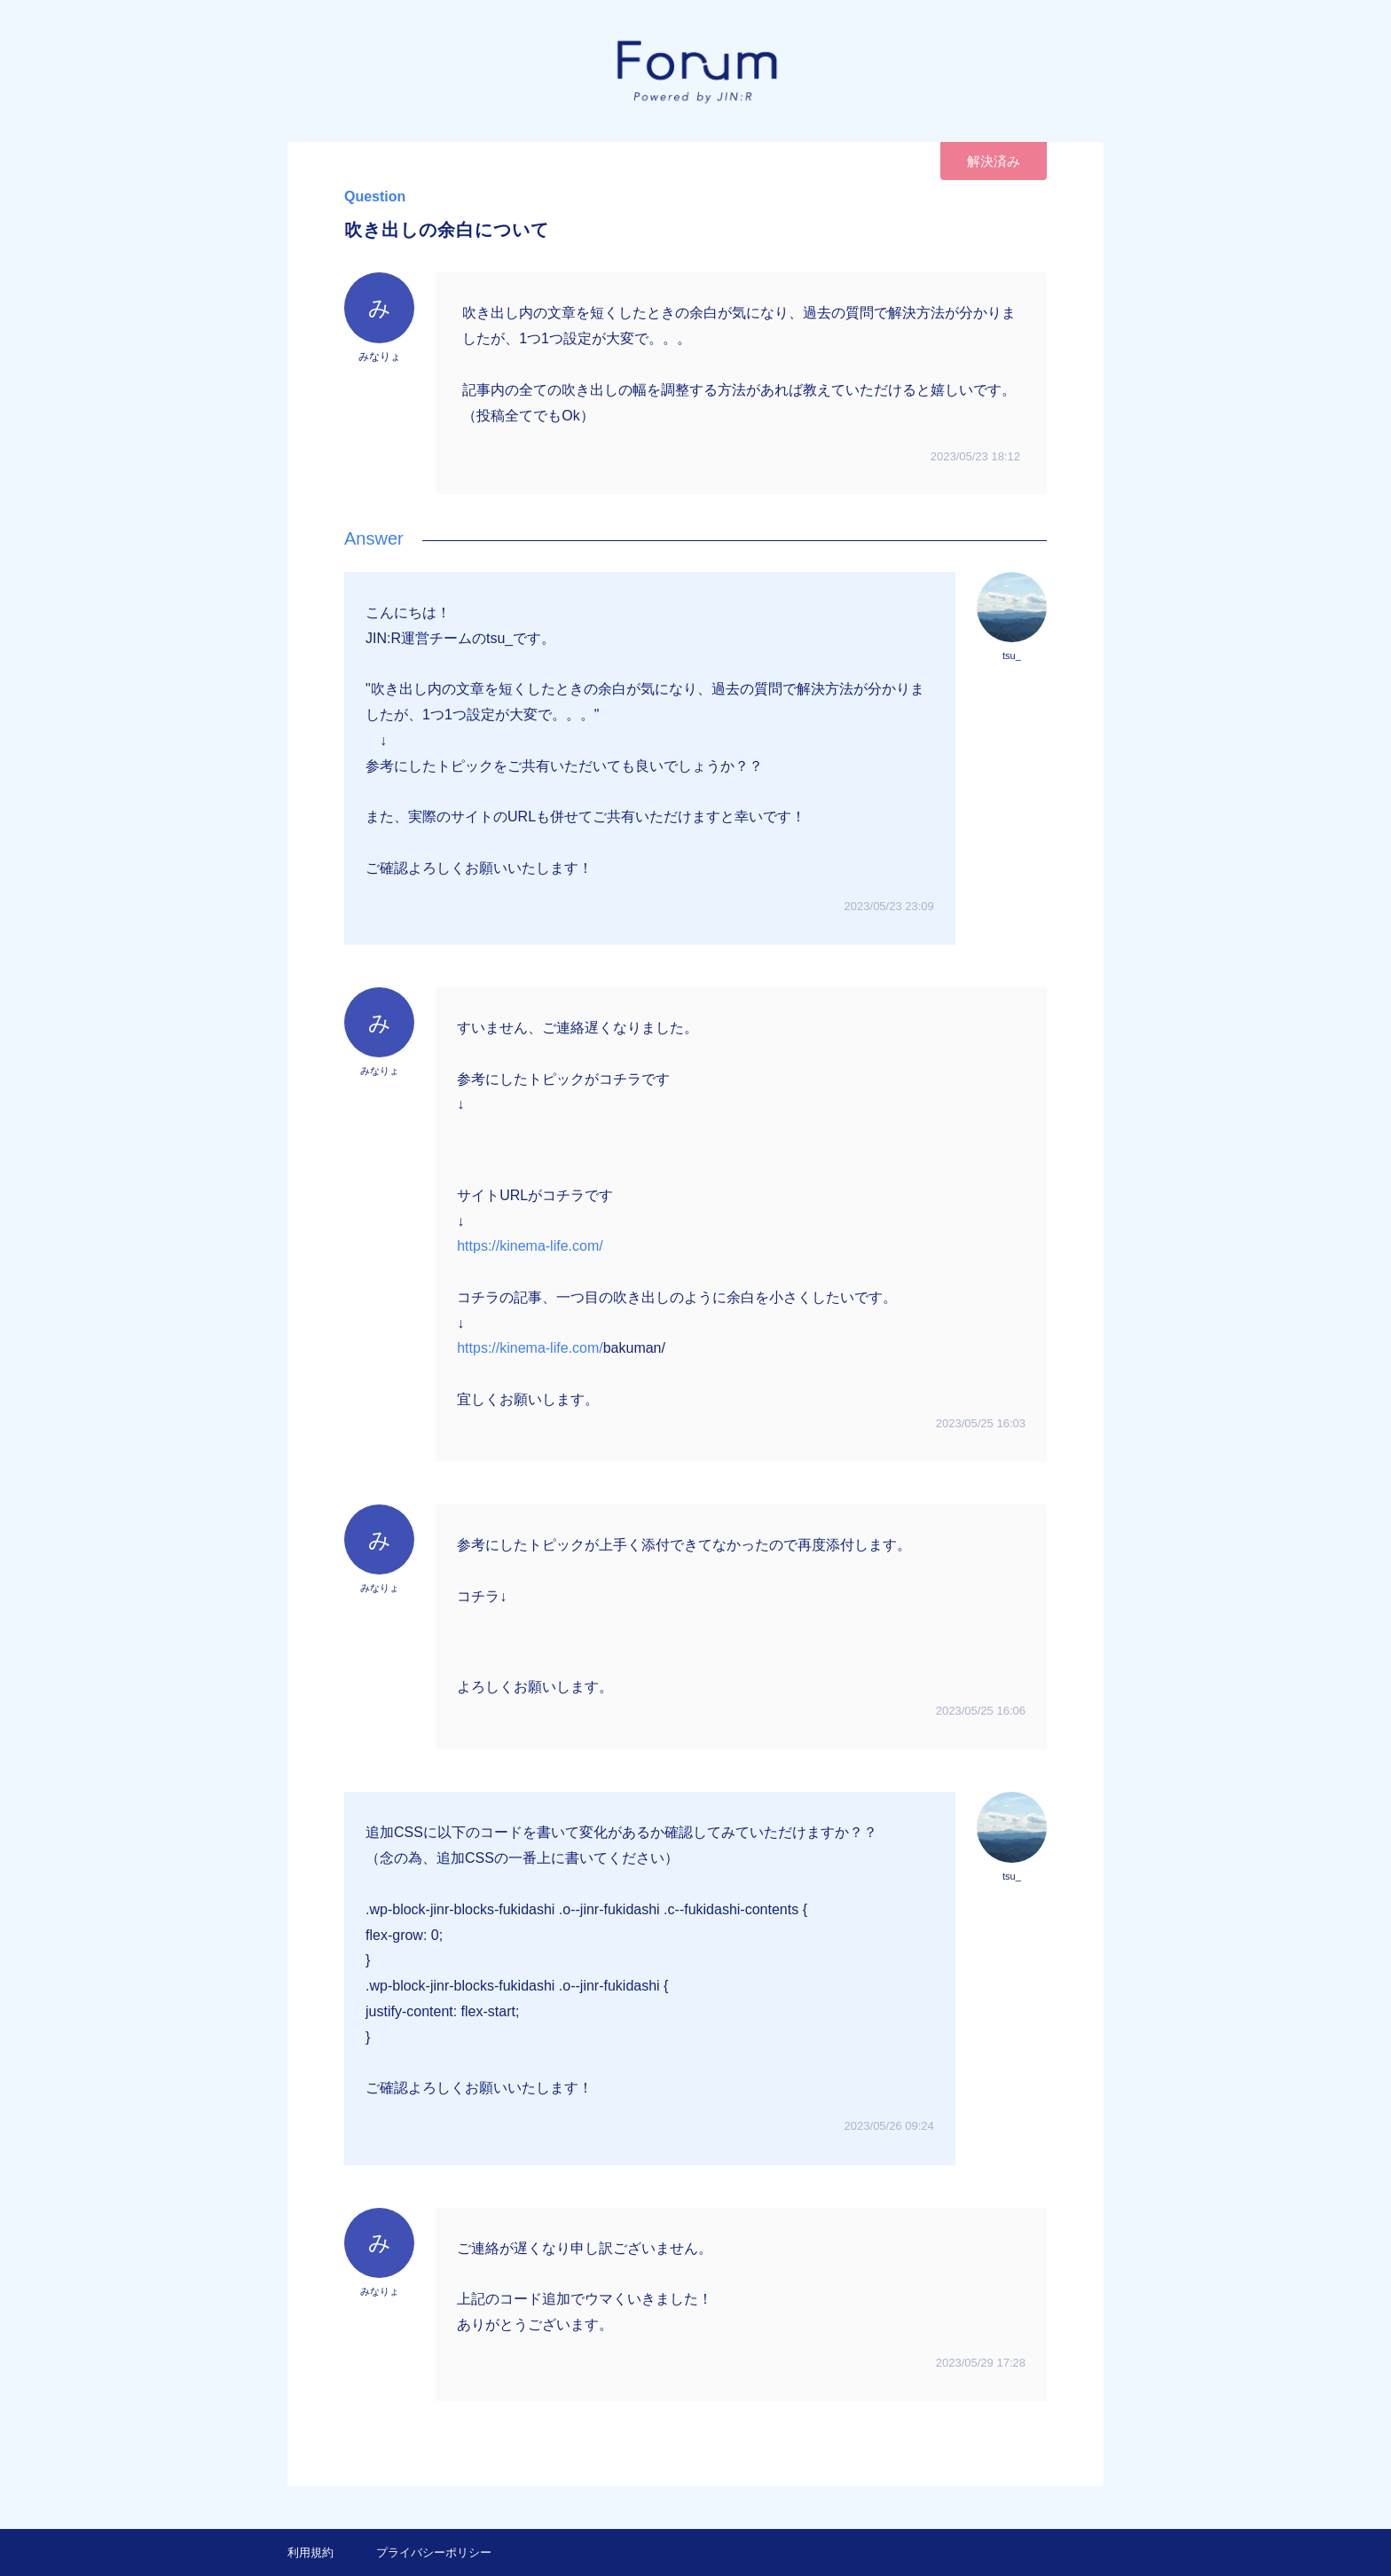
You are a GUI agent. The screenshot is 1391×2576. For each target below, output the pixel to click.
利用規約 (310, 2552)
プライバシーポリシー (433, 2552)
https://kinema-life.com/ (530, 1245)
